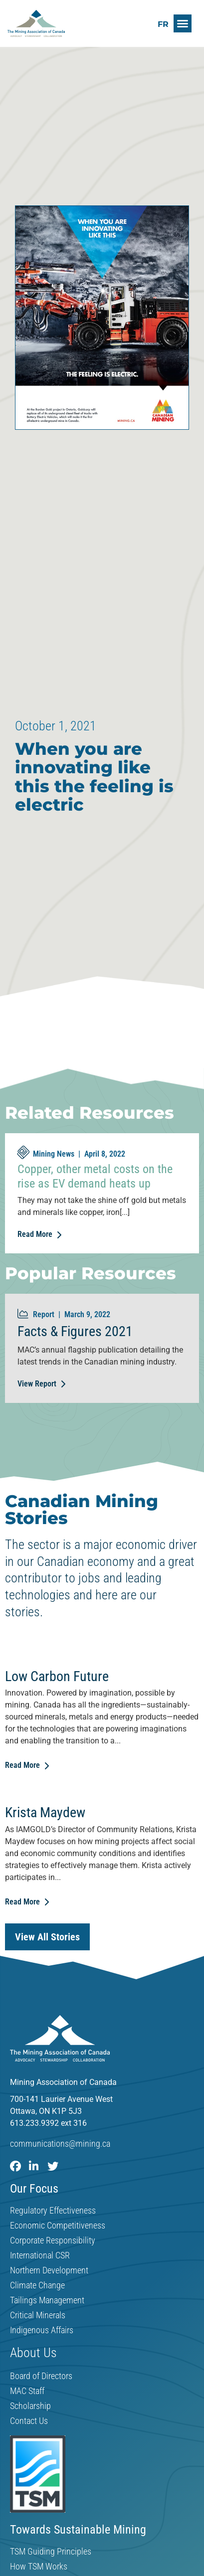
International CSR (40, 2255)
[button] (183, 23)
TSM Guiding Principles (50, 2551)
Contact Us (29, 2420)
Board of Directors (41, 2376)
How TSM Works (38, 2566)
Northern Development (49, 2270)
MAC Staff (27, 2391)
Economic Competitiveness (57, 2225)
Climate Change (37, 2285)
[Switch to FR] (163, 24)
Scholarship (30, 2406)
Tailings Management (47, 2300)
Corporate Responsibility (52, 2240)
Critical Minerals (37, 2315)
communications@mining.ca (60, 2143)
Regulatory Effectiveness (53, 2210)
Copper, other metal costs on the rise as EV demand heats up (95, 1176)
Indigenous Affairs (41, 2330)
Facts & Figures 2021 (75, 1331)
